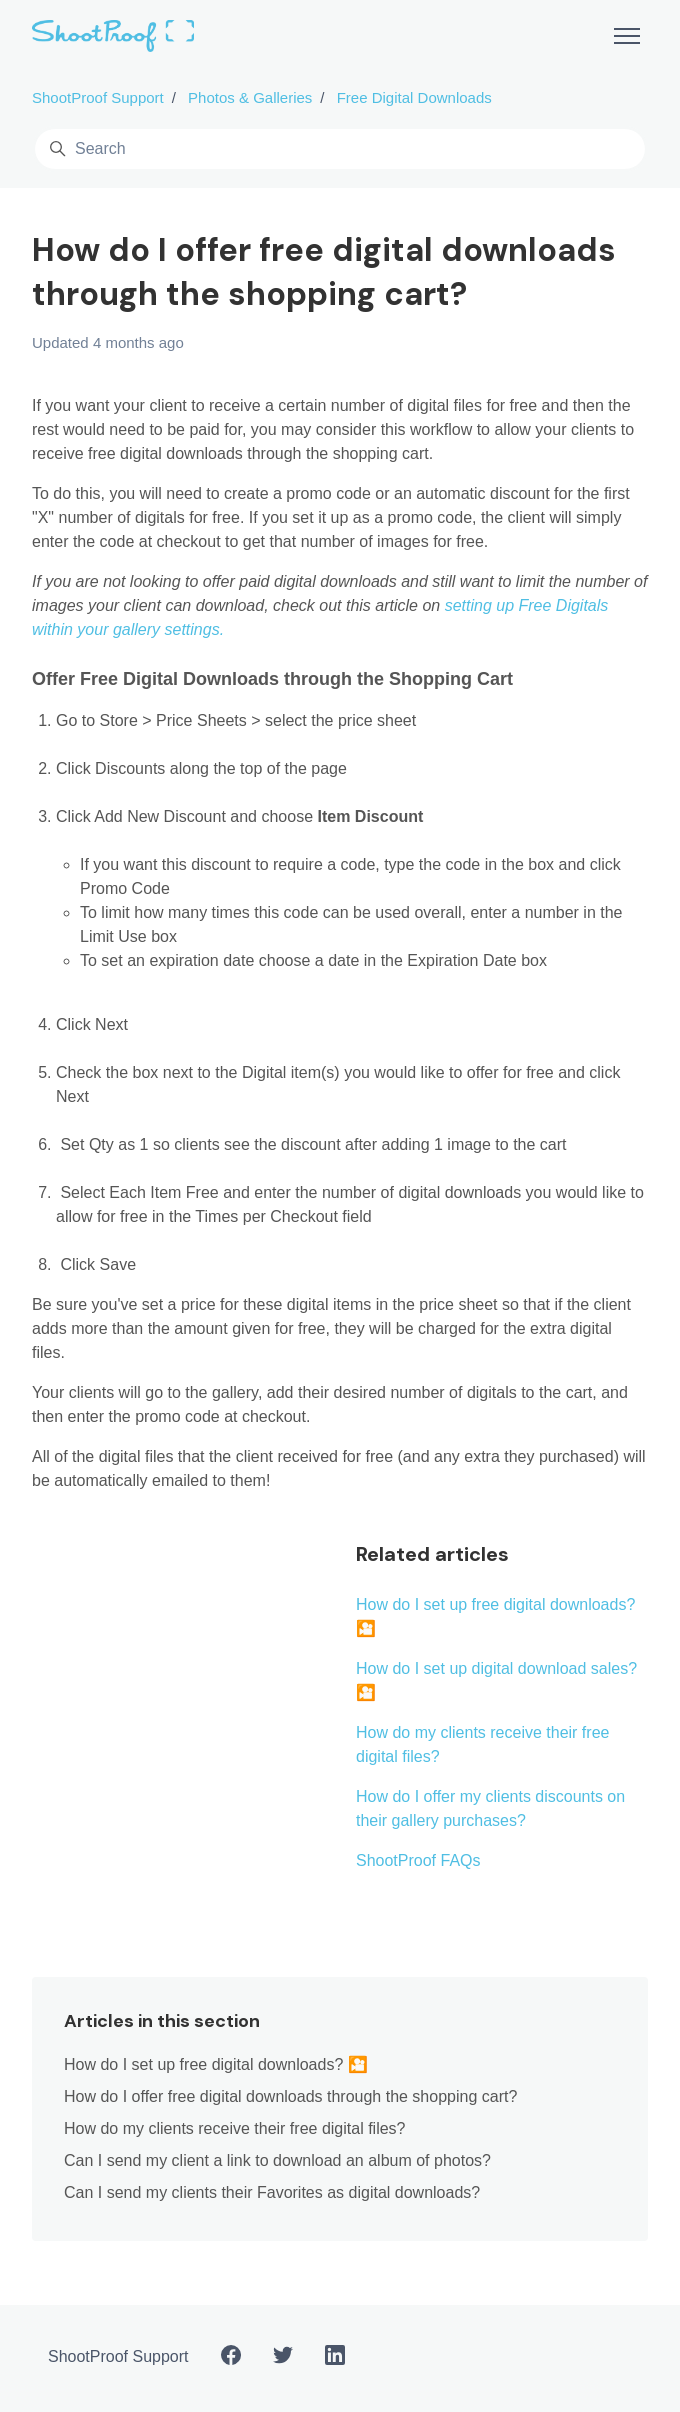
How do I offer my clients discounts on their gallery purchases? (490, 1808)
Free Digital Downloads (414, 97)
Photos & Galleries (250, 97)
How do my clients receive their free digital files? (482, 1744)
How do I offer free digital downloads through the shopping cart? (290, 2096)
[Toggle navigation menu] (627, 36)
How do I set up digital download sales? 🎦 (496, 1680)
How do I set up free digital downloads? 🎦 (495, 1616)
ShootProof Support (98, 97)
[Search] (340, 149)
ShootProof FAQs (418, 1860)
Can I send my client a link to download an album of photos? (277, 2160)
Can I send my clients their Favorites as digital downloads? (272, 2192)
